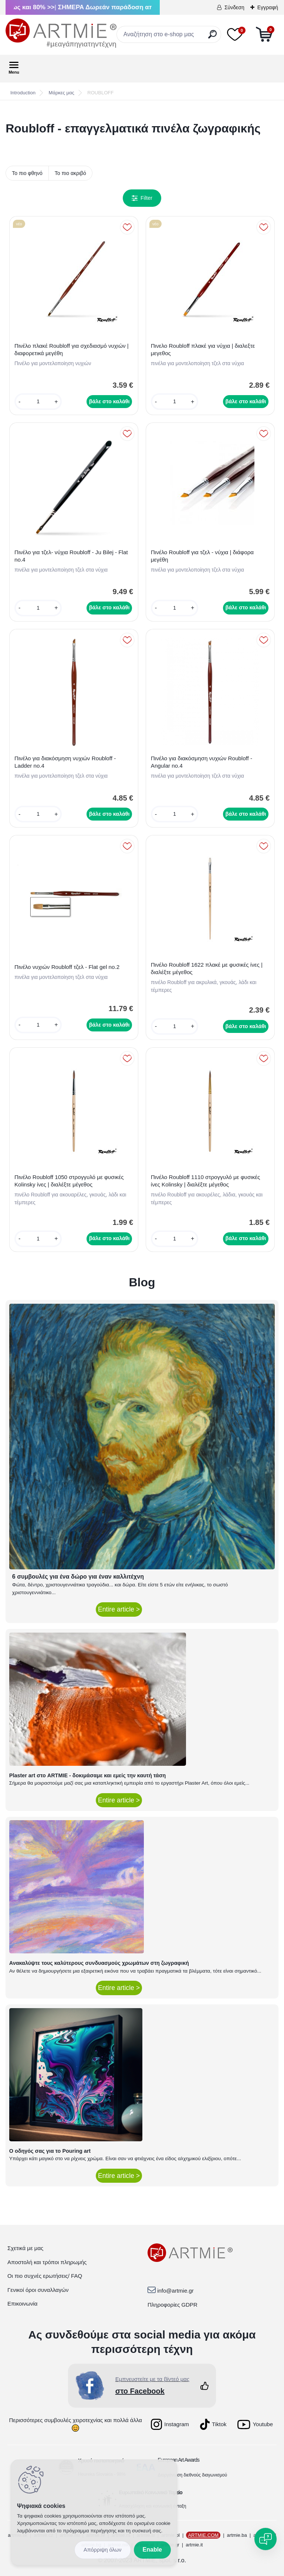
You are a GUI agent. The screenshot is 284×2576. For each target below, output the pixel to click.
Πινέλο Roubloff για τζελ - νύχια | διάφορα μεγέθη (202, 556)
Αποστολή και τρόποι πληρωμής (47, 2262)
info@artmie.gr (175, 2290)
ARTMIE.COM (203, 2535)
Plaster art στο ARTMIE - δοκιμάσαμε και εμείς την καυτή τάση (87, 1775)
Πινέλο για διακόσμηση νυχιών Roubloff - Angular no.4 (201, 762)
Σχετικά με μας (25, 2248)
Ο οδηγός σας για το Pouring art (50, 2151)
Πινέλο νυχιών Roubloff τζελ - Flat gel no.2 (66, 967)
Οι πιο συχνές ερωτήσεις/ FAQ (44, 2276)
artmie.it (194, 2545)
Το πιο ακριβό (70, 173)
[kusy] (38, 401)
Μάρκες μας (61, 92)
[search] (212, 37)
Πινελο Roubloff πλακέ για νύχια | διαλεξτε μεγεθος (203, 349)
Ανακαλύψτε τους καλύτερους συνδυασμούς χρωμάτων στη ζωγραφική (99, 1963)
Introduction (23, 92)
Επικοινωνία (22, 2303)
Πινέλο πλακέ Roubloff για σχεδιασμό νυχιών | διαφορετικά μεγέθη (71, 349)
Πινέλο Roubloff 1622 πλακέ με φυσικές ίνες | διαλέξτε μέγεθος (207, 968)
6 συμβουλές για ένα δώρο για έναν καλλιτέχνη (78, 1576)
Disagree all (102, 2550)
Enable (152, 2549)
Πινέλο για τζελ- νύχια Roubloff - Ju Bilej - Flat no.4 (71, 556)
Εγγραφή (267, 7)
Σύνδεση (234, 7)
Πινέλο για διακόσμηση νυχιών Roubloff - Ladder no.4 (65, 762)
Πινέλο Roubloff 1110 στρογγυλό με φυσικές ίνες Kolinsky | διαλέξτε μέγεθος (205, 1181)
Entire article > (119, 1609)
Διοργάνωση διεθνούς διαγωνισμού (192, 2475)
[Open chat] (265, 2539)
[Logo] (61, 33)
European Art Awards (178, 2460)
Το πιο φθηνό (27, 173)
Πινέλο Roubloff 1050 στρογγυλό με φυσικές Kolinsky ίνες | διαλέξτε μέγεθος (69, 1181)
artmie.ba (237, 2535)
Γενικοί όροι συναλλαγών (37, 2290)
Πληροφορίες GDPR (172, 2304)
